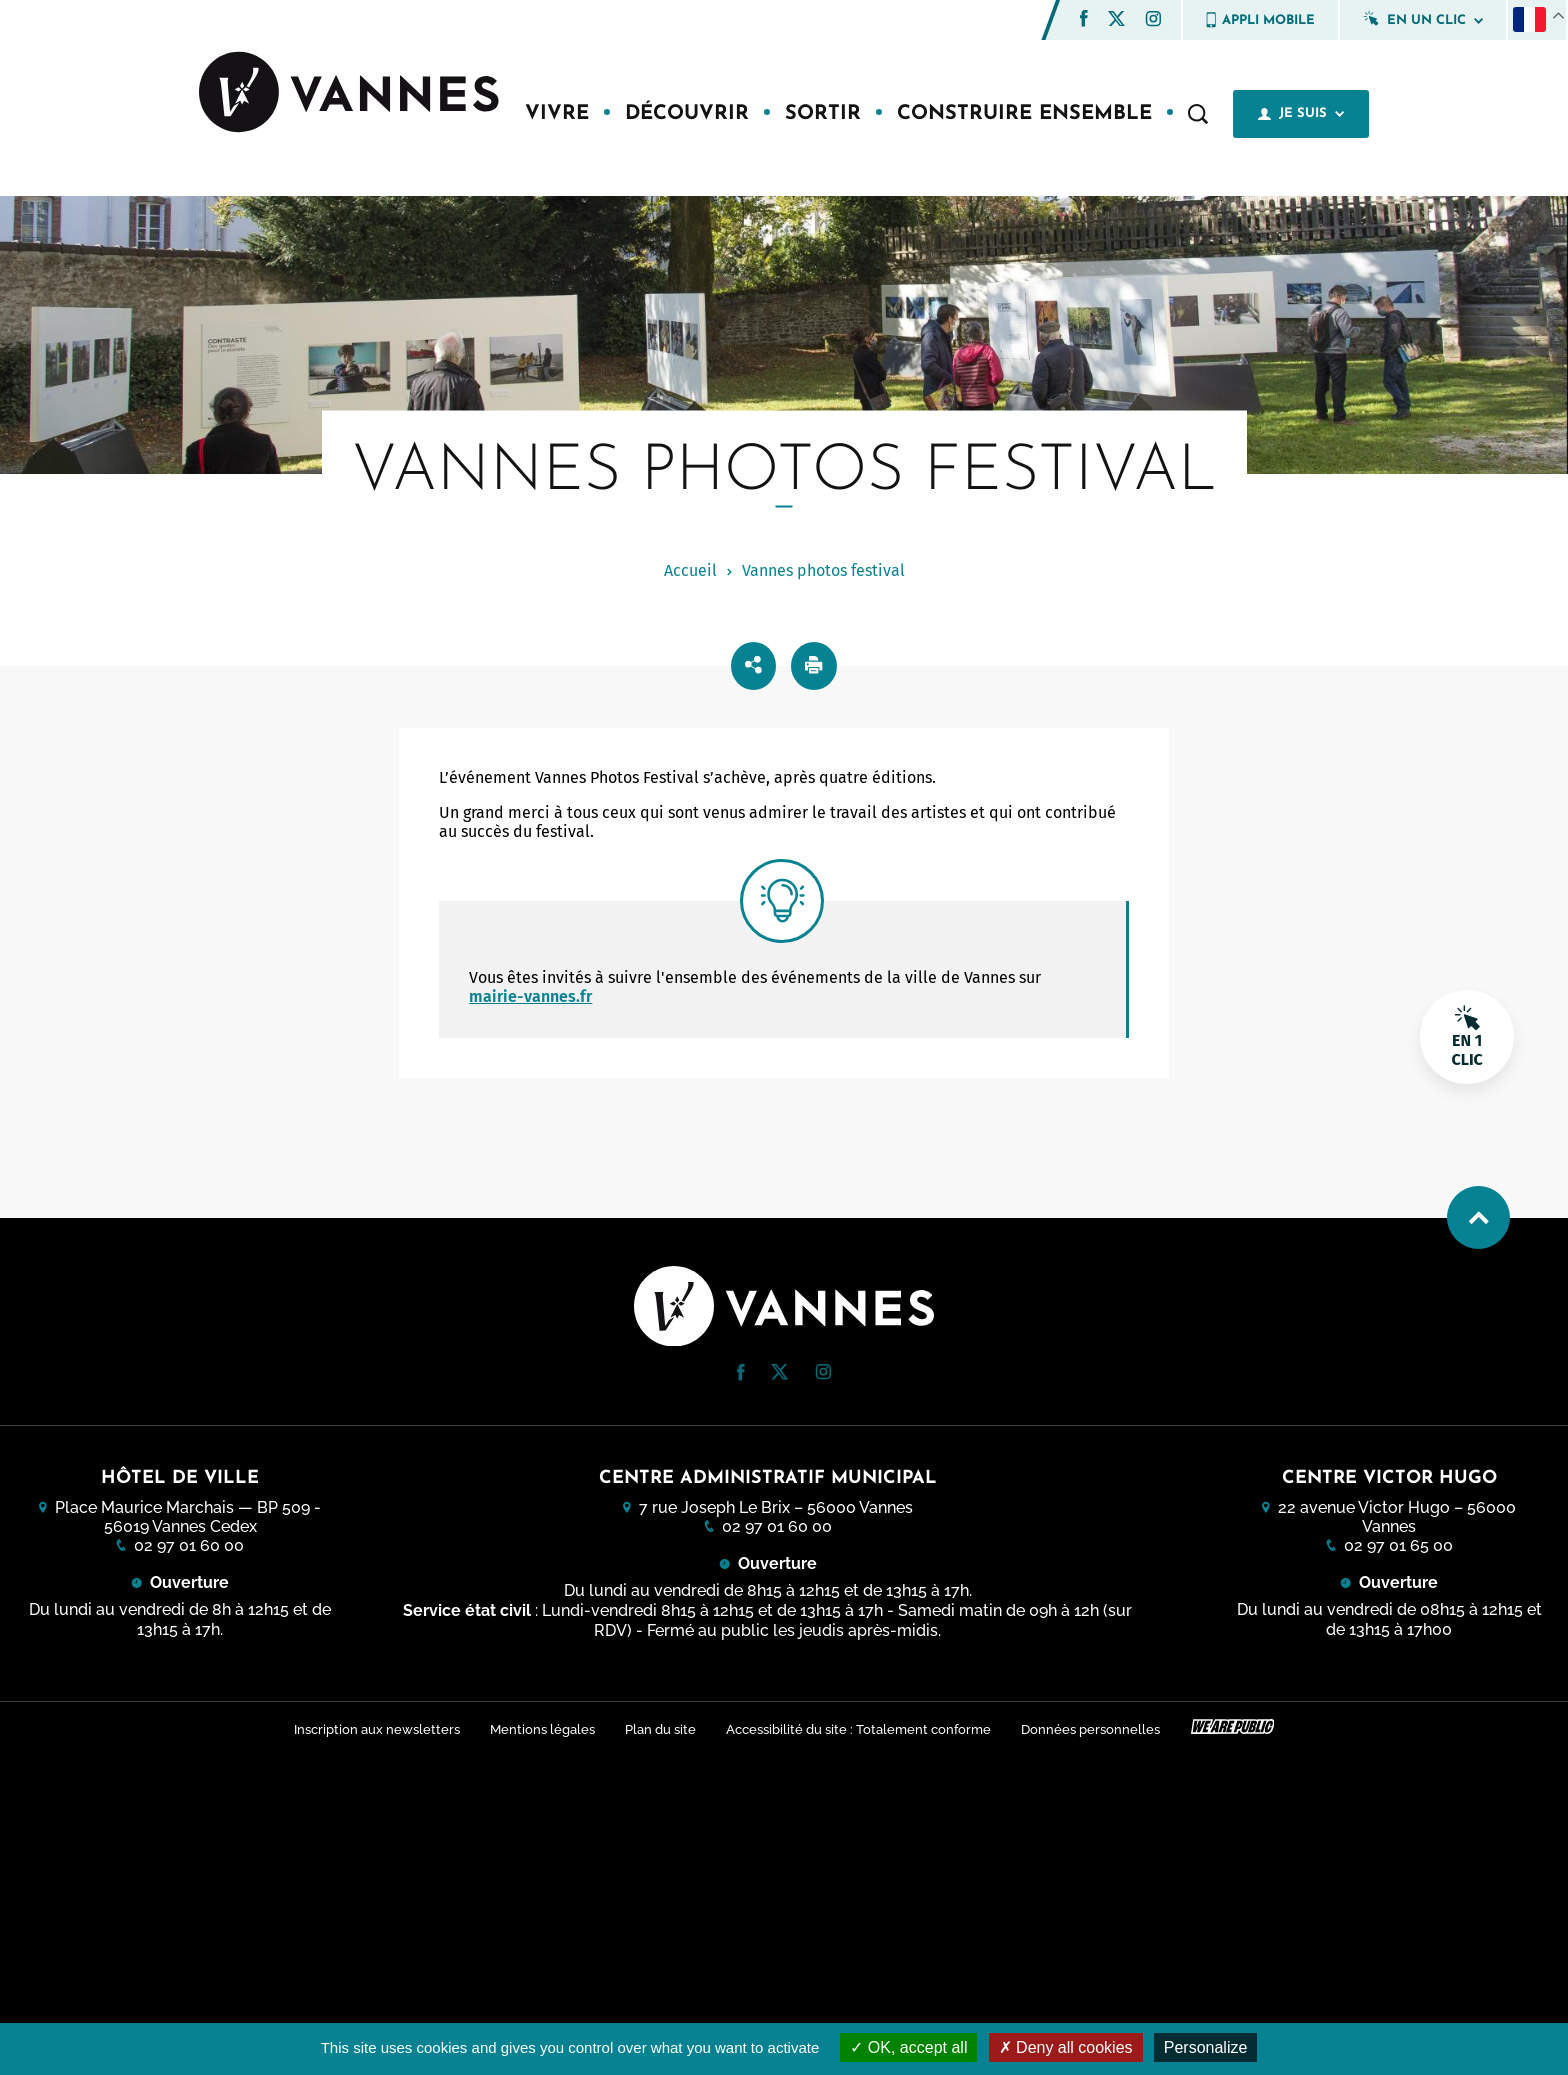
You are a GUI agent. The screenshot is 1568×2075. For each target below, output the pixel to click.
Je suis (1301, 114)
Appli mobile (1260, 20)
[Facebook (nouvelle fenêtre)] (1084, 21)
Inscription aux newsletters (372, 1728)
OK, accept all (908, 2047)
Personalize (1206, 2047)
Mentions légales (539, 1728)
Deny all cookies (1066, 2047)
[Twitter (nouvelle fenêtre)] (1116, 20)
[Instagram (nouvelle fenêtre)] (1153, 21)
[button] (1084, 18)
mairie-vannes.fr (530, 996)
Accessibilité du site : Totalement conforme (859, 1728)
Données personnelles (1093, 1728)
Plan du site (659, 1728)
